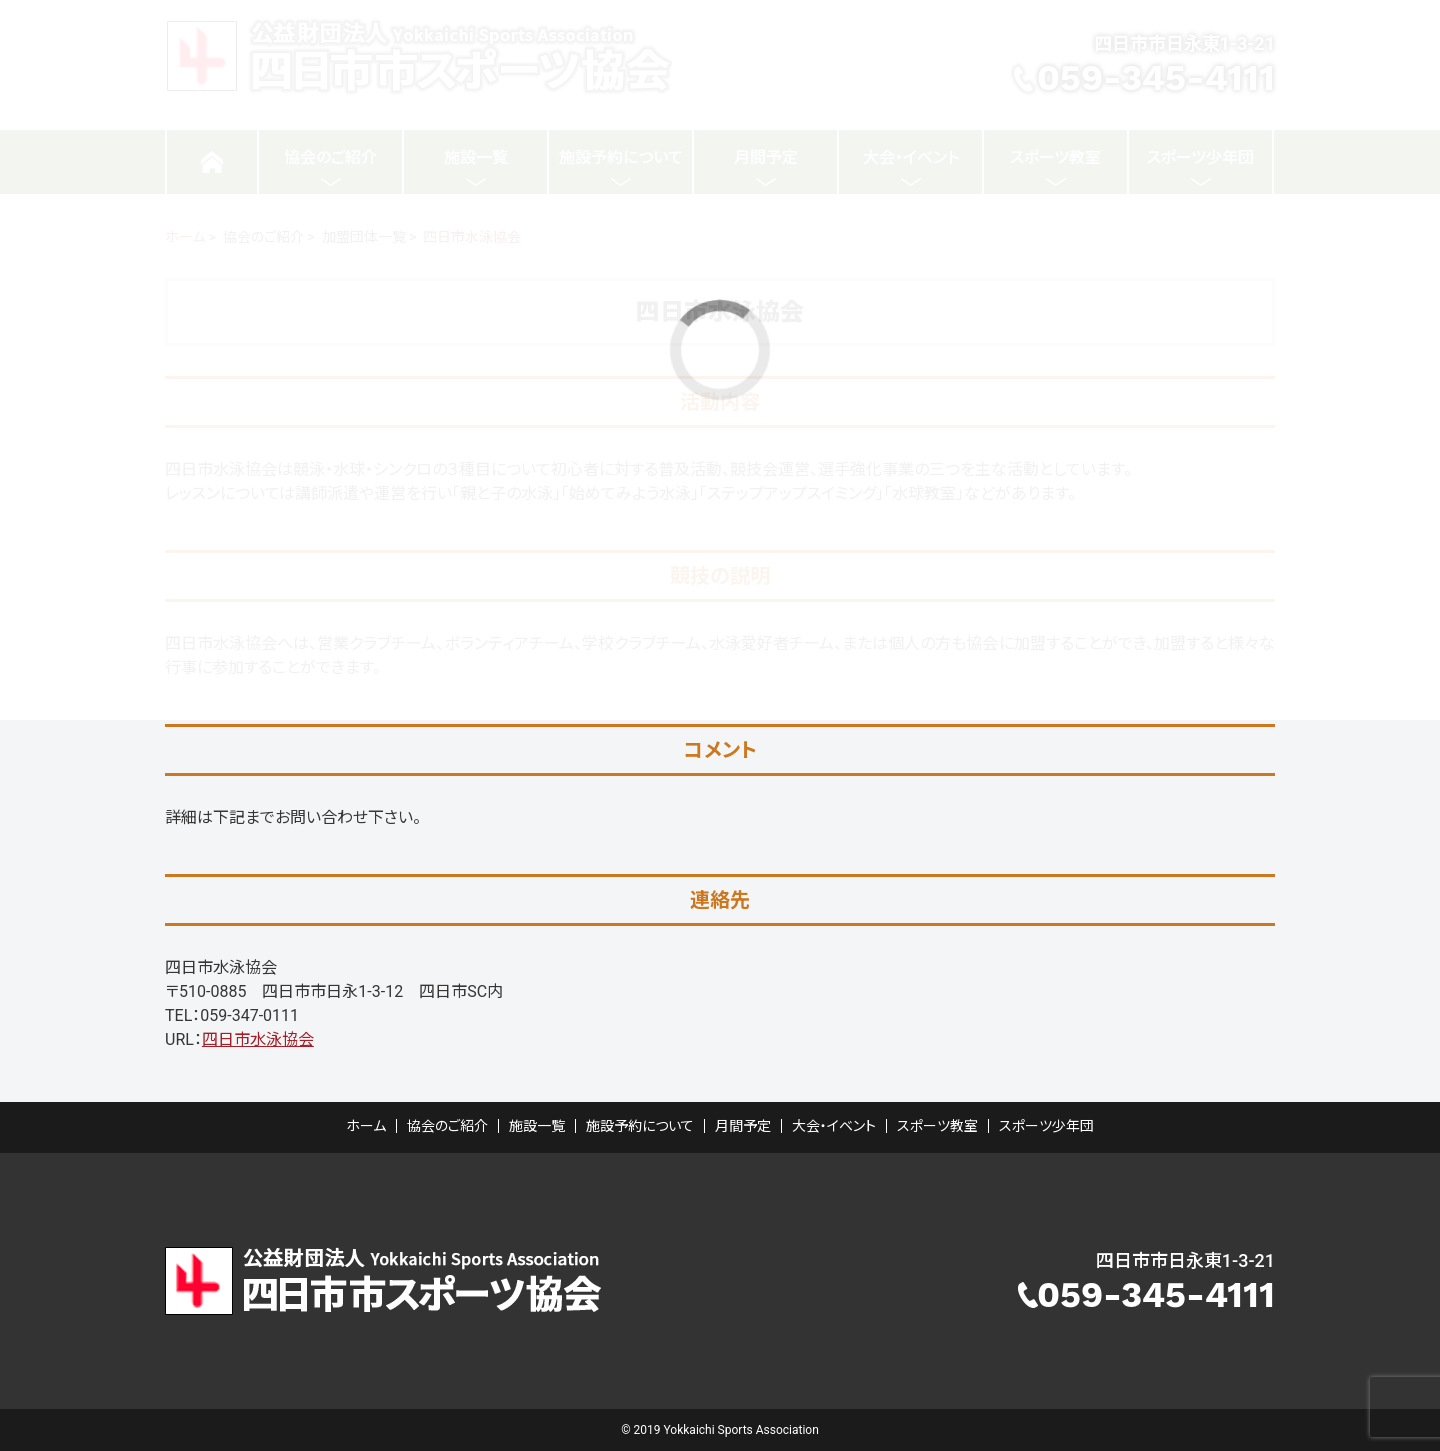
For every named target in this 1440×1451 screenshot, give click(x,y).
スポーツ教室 (937, 1126)
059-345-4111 (1156, 1295)
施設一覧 (537, 1126)
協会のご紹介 (447, 1126)
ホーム (366, 1126)
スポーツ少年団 (1046, 1126)
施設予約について (640, 1126)
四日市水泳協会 (258, 1039)
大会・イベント (834, 1126)
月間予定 (743, 1126)
